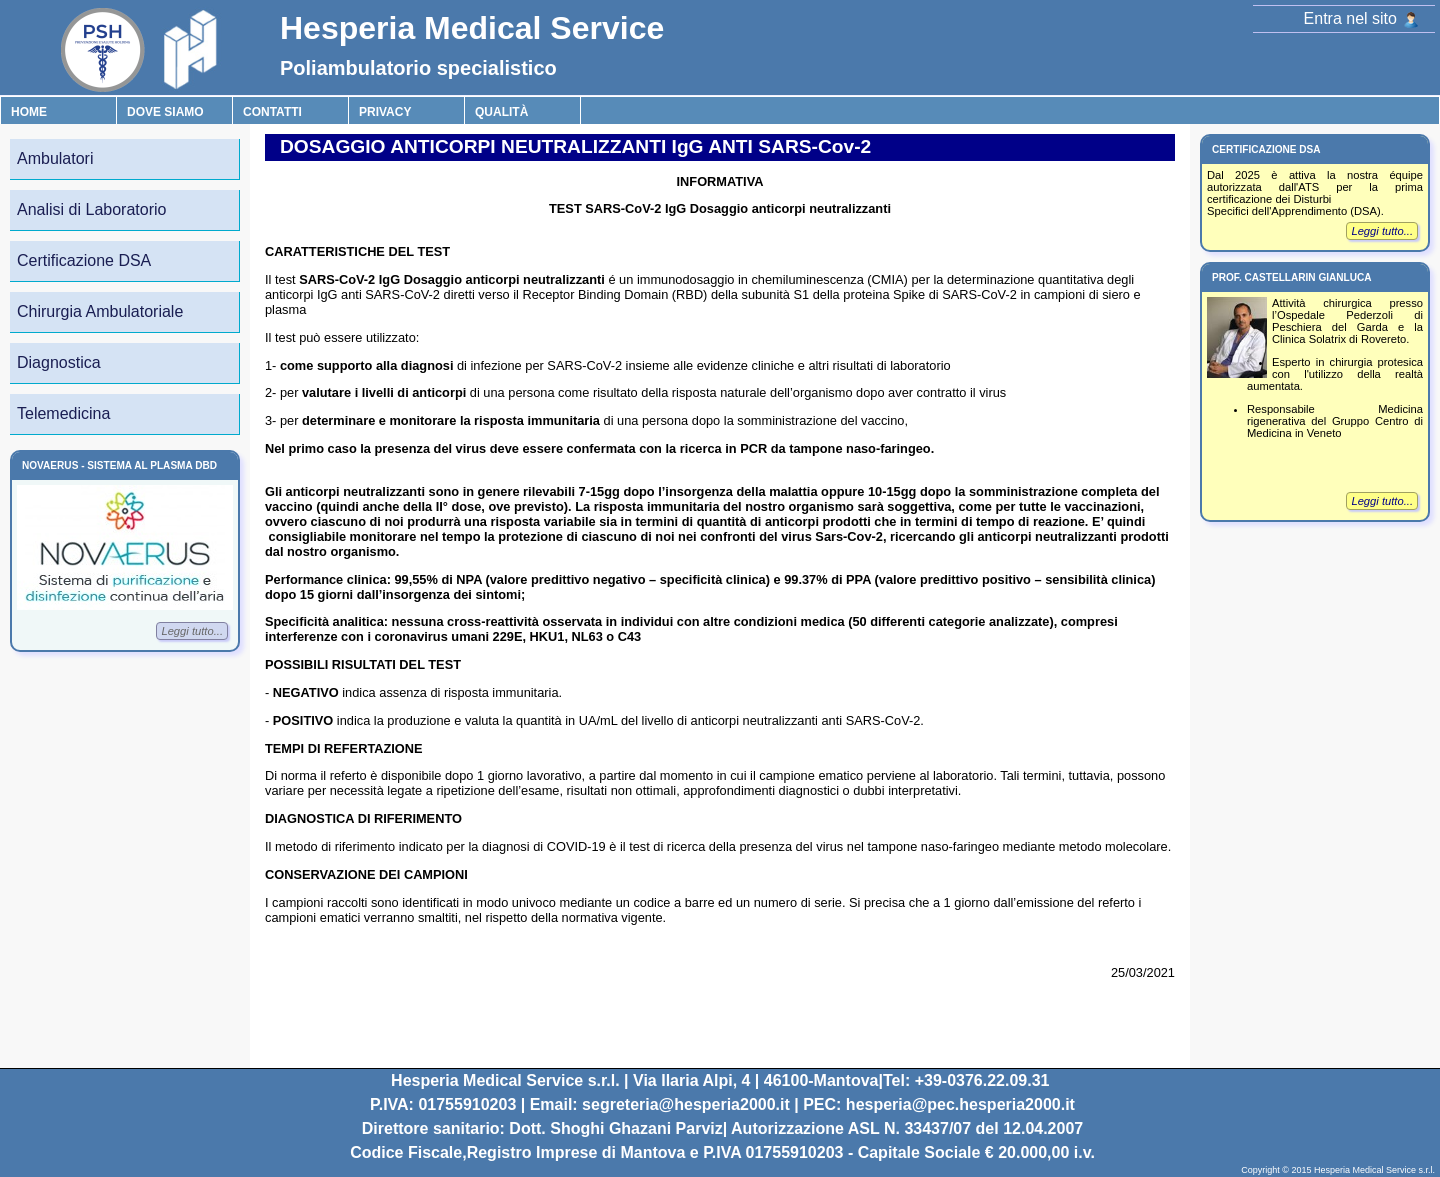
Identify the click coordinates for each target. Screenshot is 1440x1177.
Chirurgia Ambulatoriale (100, 311)
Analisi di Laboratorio (91, 209)
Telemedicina (63, 413)
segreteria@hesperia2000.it (686, 1104)
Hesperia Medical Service (472, 28)
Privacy (385, 112)
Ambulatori (55, 158)
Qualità (501, 112)
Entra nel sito (1361, 18)
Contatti (272, 112)
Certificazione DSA (84, 260)
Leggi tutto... (192, 631)
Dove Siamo (165, 112)
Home (29, 112)
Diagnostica (59, 362)
